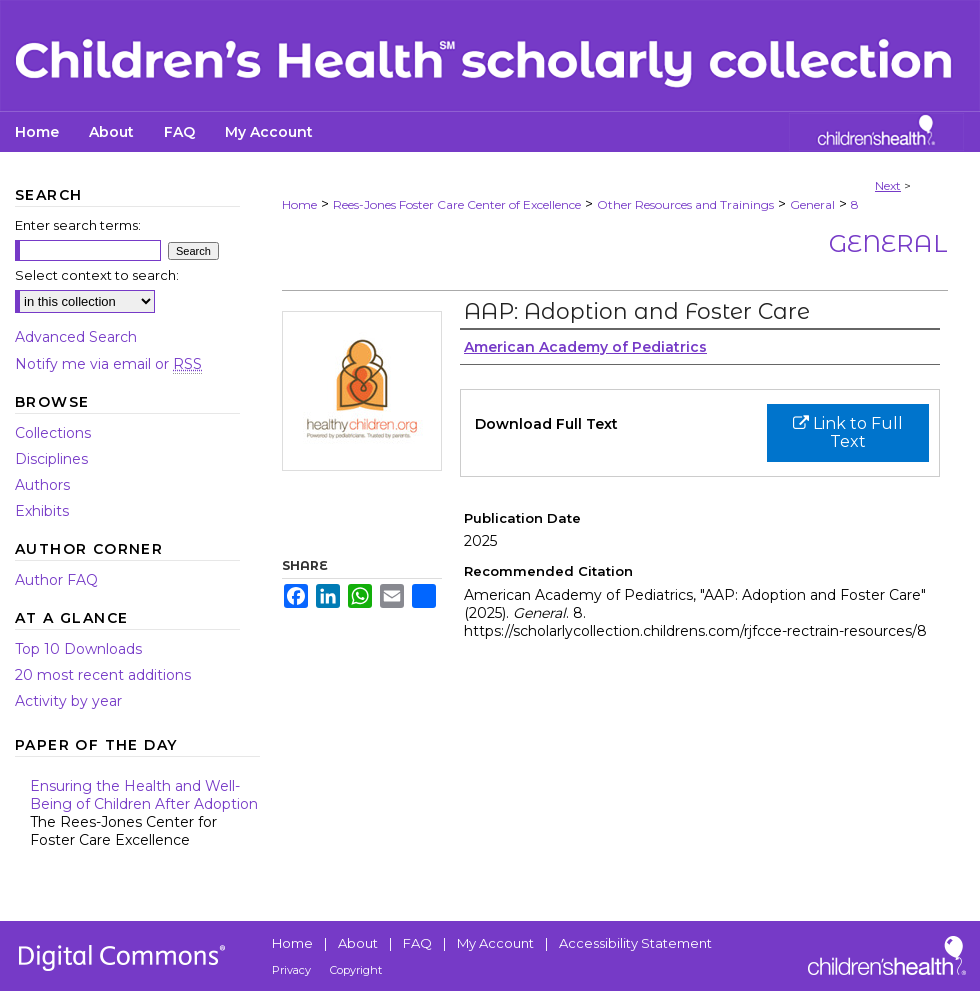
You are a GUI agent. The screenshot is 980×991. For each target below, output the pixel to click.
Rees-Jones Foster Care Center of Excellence (457, 204)
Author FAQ (56, 580)
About (358, 943)
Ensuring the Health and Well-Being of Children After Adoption (145, 813)
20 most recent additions (103, 675)
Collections (53, 433)
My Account (495, 943)
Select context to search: (97, 275)
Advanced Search (76, 337)
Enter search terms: (78, 225)
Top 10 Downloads (78, 649)
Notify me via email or (108, 364)
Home (299, 204)
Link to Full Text (848, 432)
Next (888, 185)
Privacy (291, 970)
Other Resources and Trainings (685, 204)
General (812, 204)
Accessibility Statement (635, 943)
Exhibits (42, 511)
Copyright (356, 970)
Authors (42, 485)
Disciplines (51, 459)
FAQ (417, 943)
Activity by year (68, 701)
